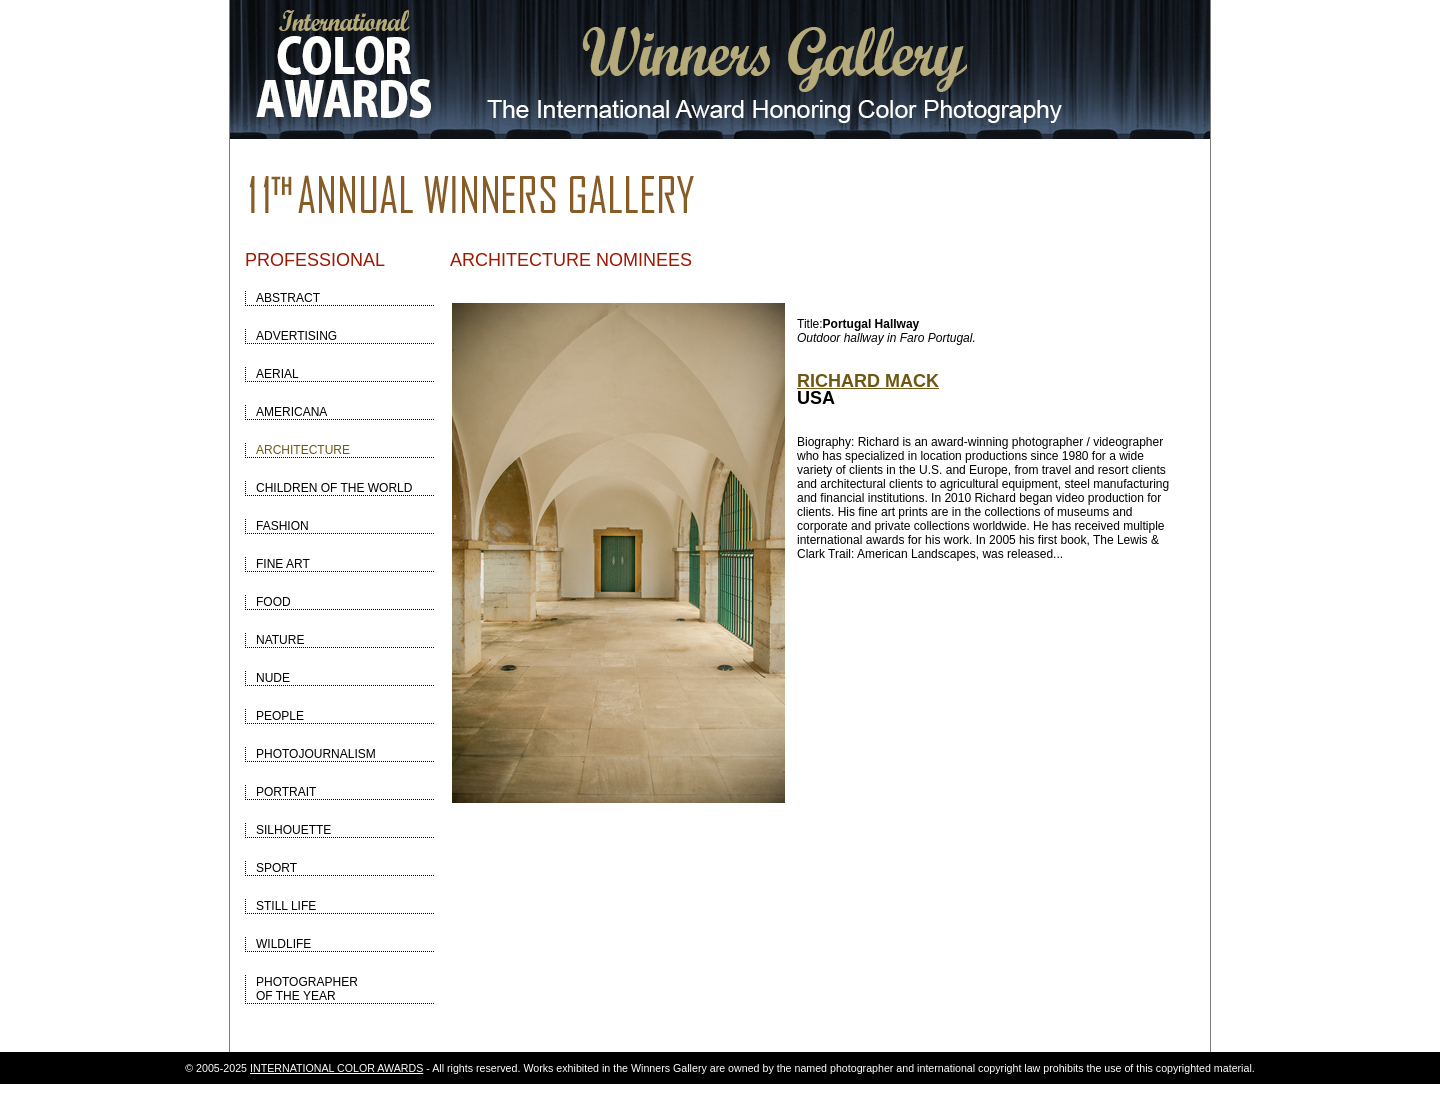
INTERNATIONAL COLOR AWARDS (336, 1068)
